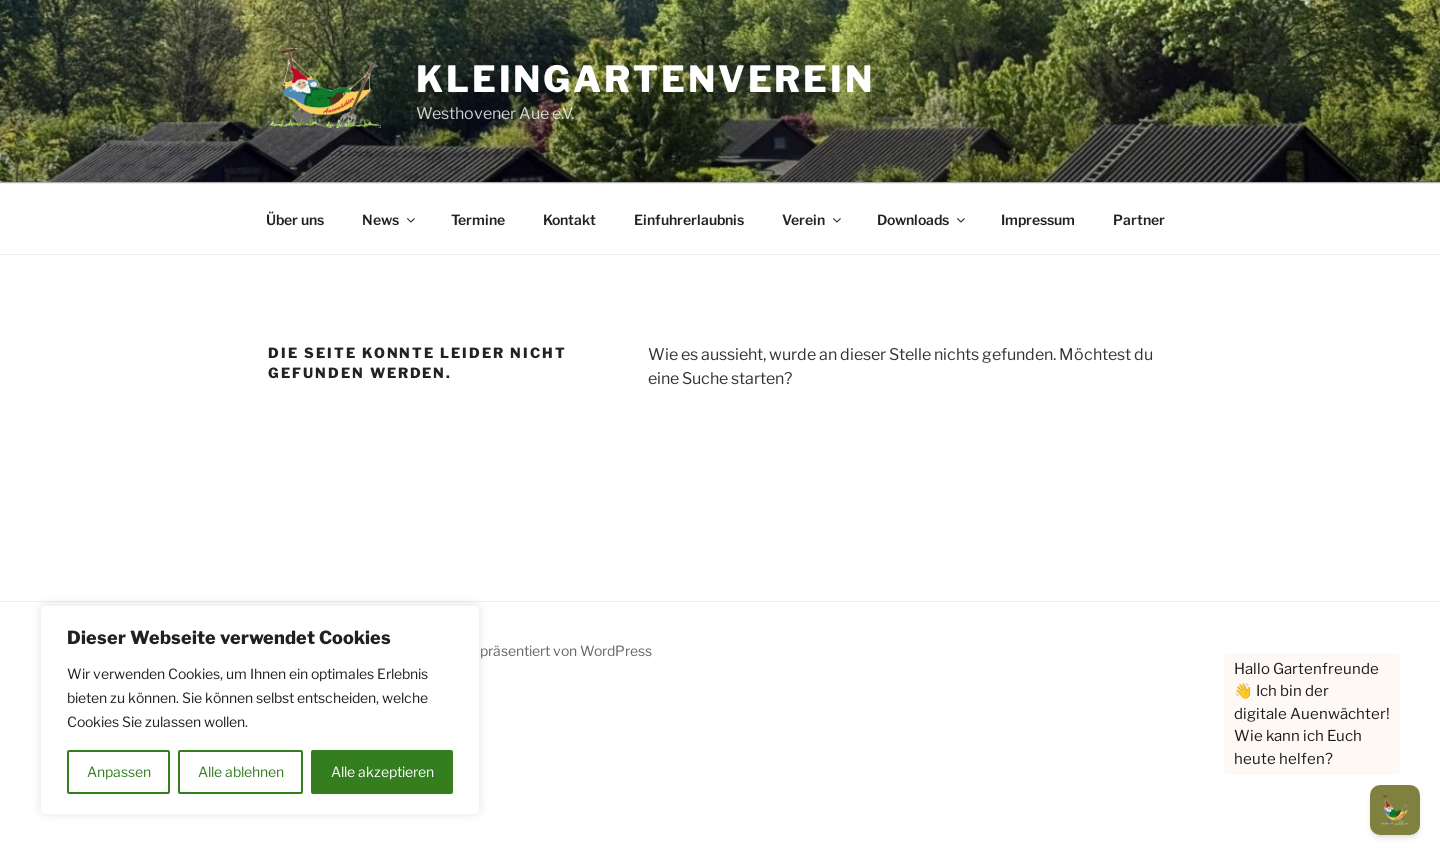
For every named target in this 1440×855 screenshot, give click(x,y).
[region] (260, 710)
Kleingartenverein (645, 79)
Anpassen (119, 771)
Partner (1139, 219)
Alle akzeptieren (382, 771)
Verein (813, 219)
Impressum (1038, 219)
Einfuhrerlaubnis (689, 219)
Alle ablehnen (241, 771)
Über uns (295, 219)
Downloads (922, 219)
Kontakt (569, 219)
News (390, 219)
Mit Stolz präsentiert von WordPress (536, 650)
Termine (478, 219)
